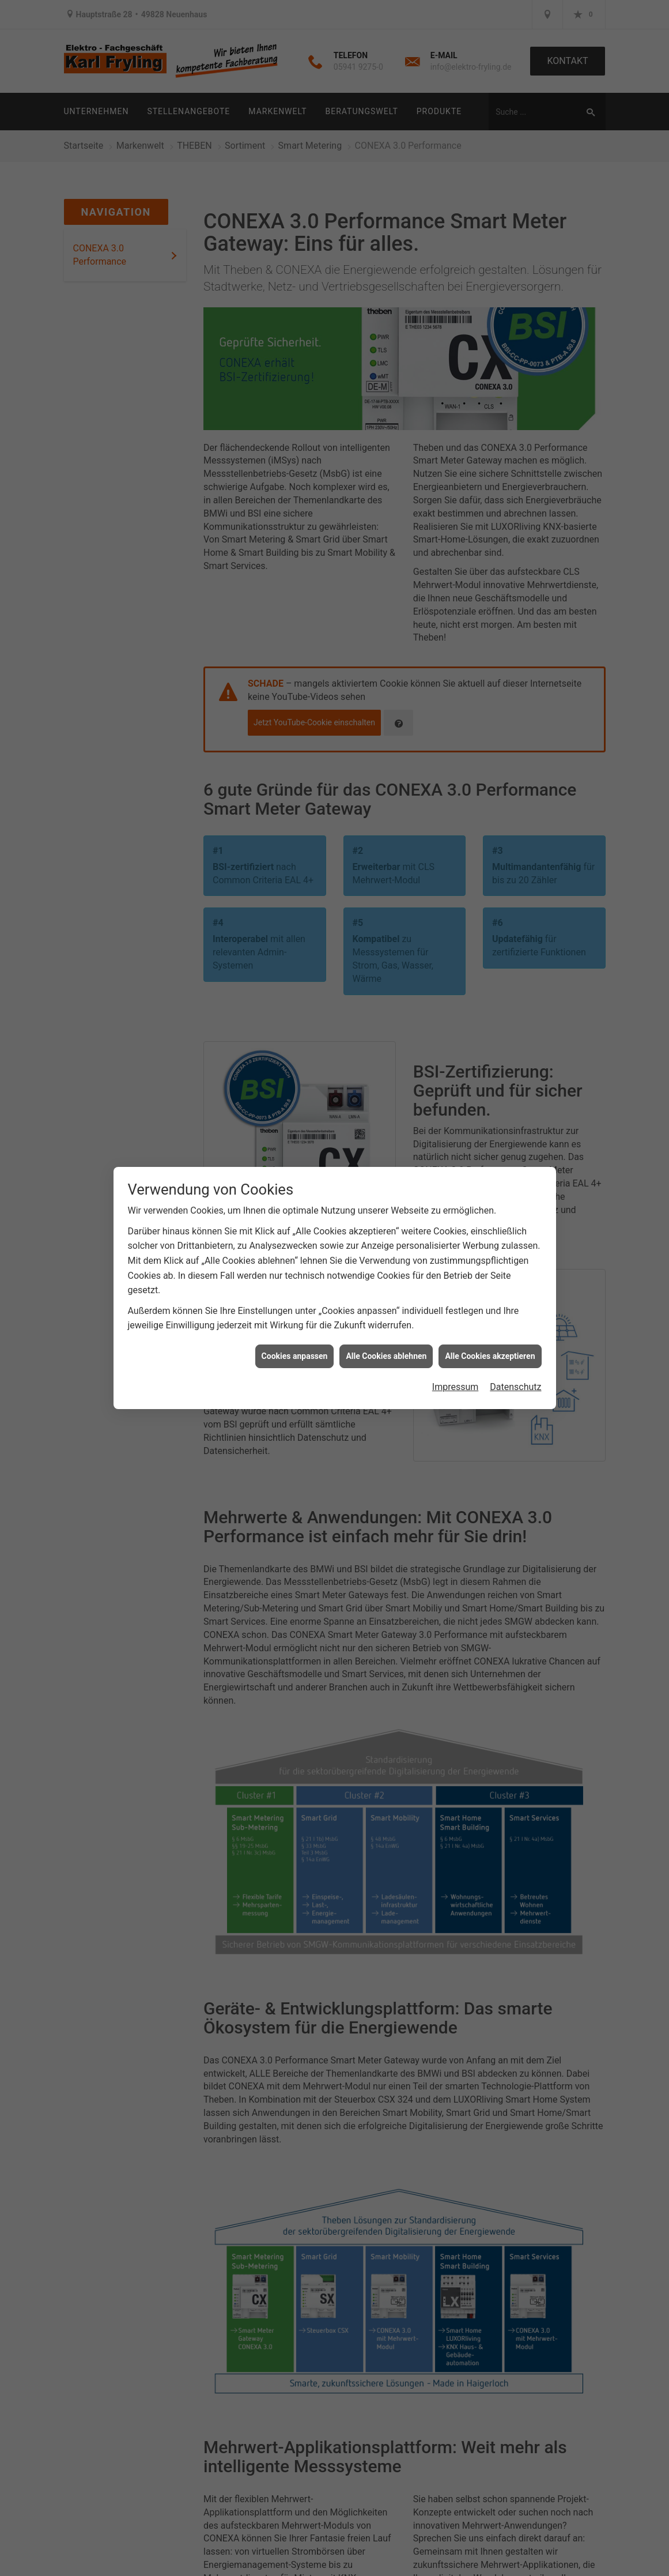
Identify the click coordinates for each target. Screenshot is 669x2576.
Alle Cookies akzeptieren (490, 1356)
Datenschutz (515, 1386)
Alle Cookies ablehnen (386, 1356)
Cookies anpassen (295, 1356)
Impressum (455, 1386)
